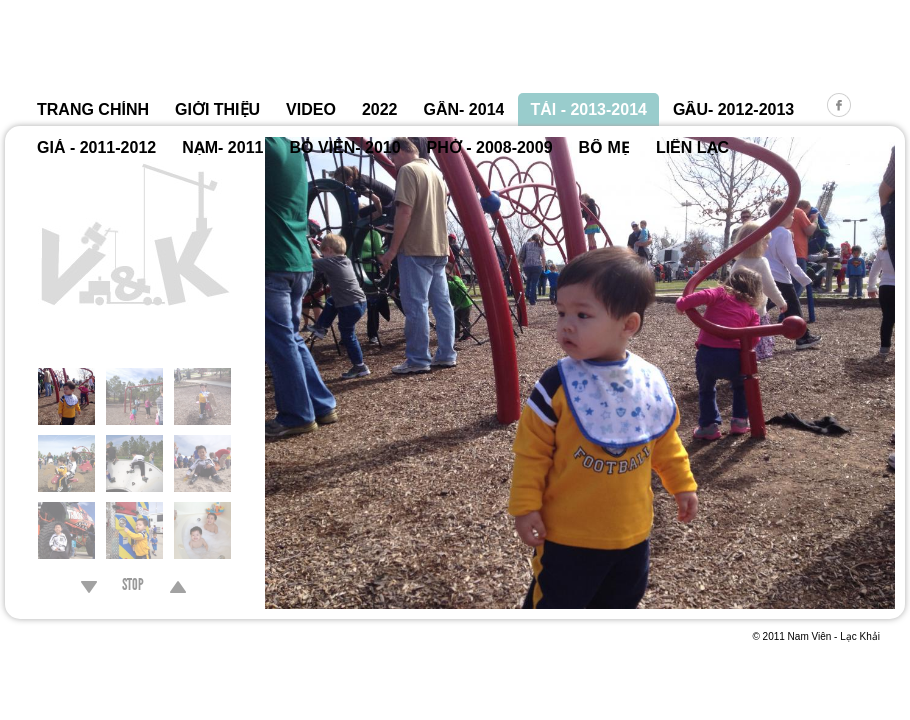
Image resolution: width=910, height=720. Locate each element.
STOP (133, 587)
